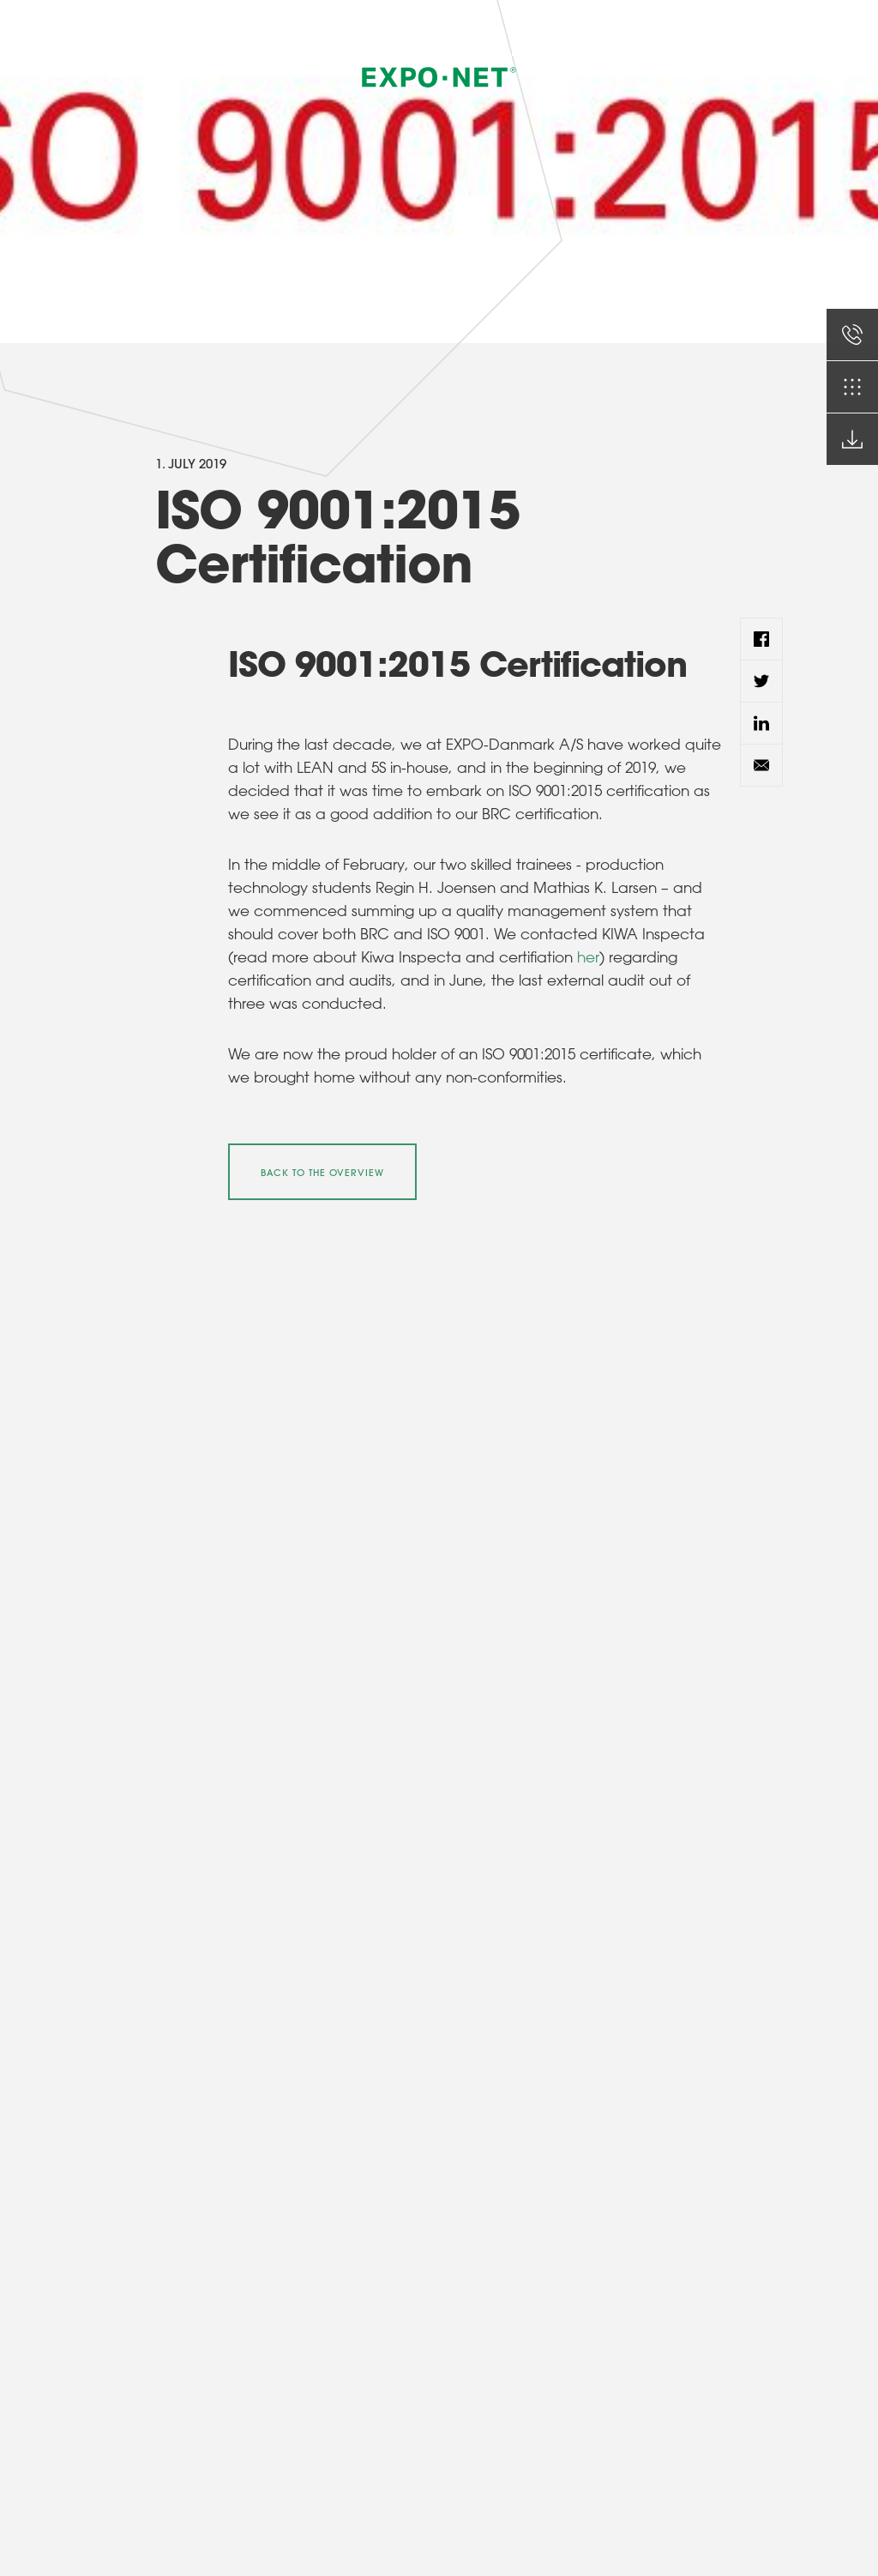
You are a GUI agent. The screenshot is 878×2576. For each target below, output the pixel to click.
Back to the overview (322, 1173)
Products (497, 51)
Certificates (650, 51)
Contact (722, 51)
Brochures (570, 51)
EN (787, 51)
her (588, 956)
